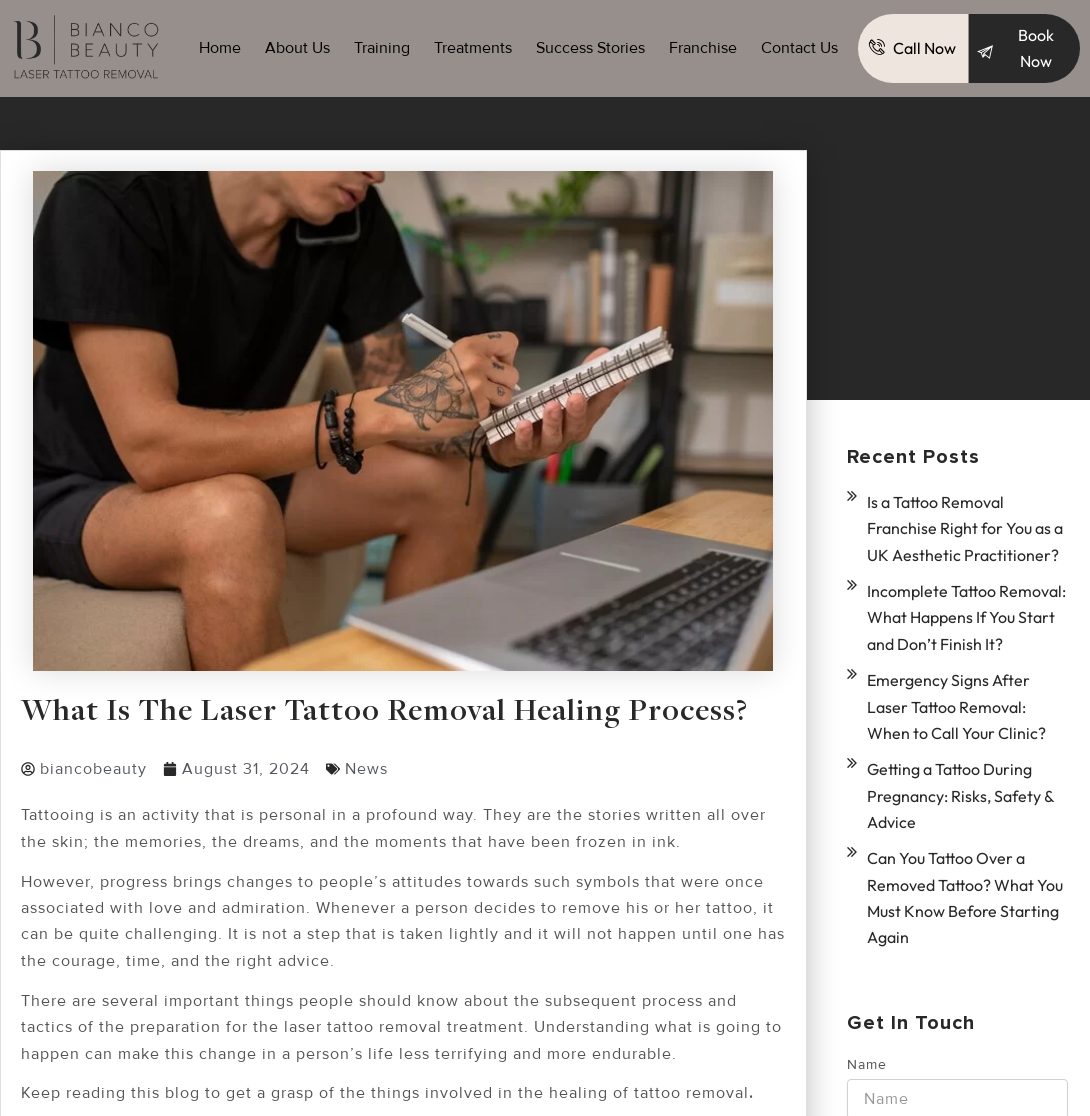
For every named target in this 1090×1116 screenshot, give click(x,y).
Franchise (703, 48)
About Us (297, 48)
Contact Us (799, 48)
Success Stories (590, 48)
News (366, 769)
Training (382, 48)
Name (867, 1042)
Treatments (473, 48)
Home (220, 48)
